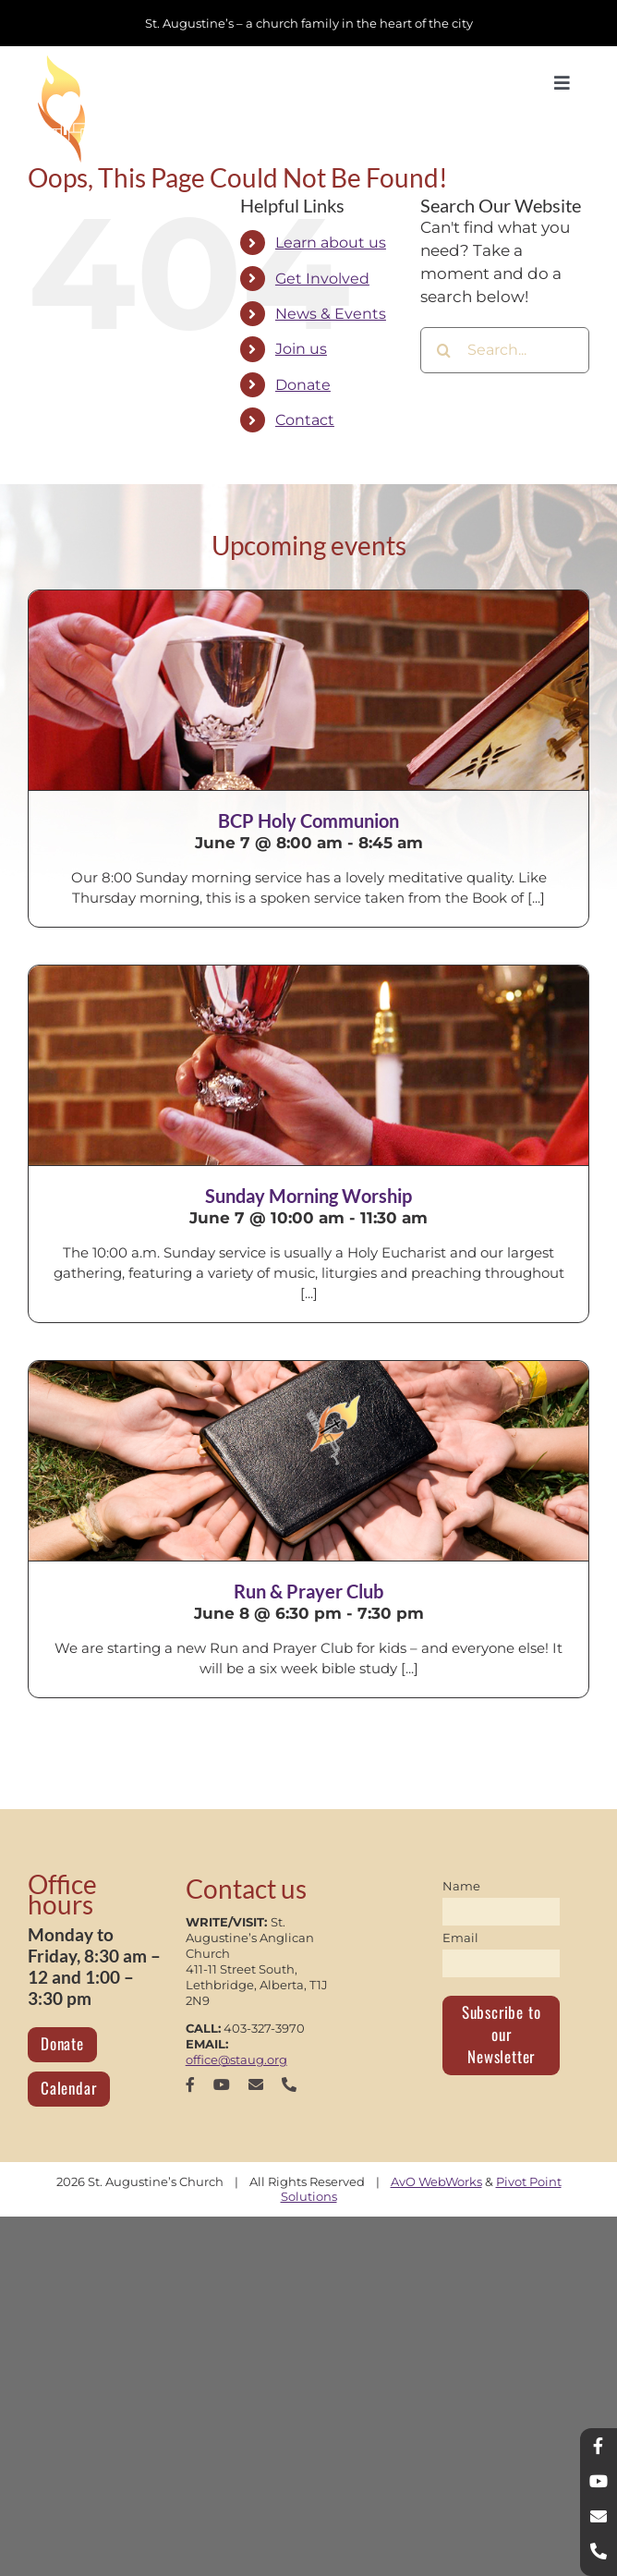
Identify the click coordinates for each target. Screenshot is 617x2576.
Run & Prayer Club (308, 1591)
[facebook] (190, 2084)
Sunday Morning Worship (308, 1196)
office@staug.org (236, 2059)
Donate (303, 385)
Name (461, 1885)
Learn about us (330, 242)
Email (460, 1937)
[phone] (289, 2084)
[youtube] (221, 2084)
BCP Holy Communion (308, 820)
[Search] (443, 350)
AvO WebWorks (436, 2181)
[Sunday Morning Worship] (308, 1065)
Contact (304, 420)
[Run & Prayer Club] (308, 1461)
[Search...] (504, 350)
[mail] (255, 2084)
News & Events (330, 313)
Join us (301, 349)
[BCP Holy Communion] (308, 690)
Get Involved (322, 278)
